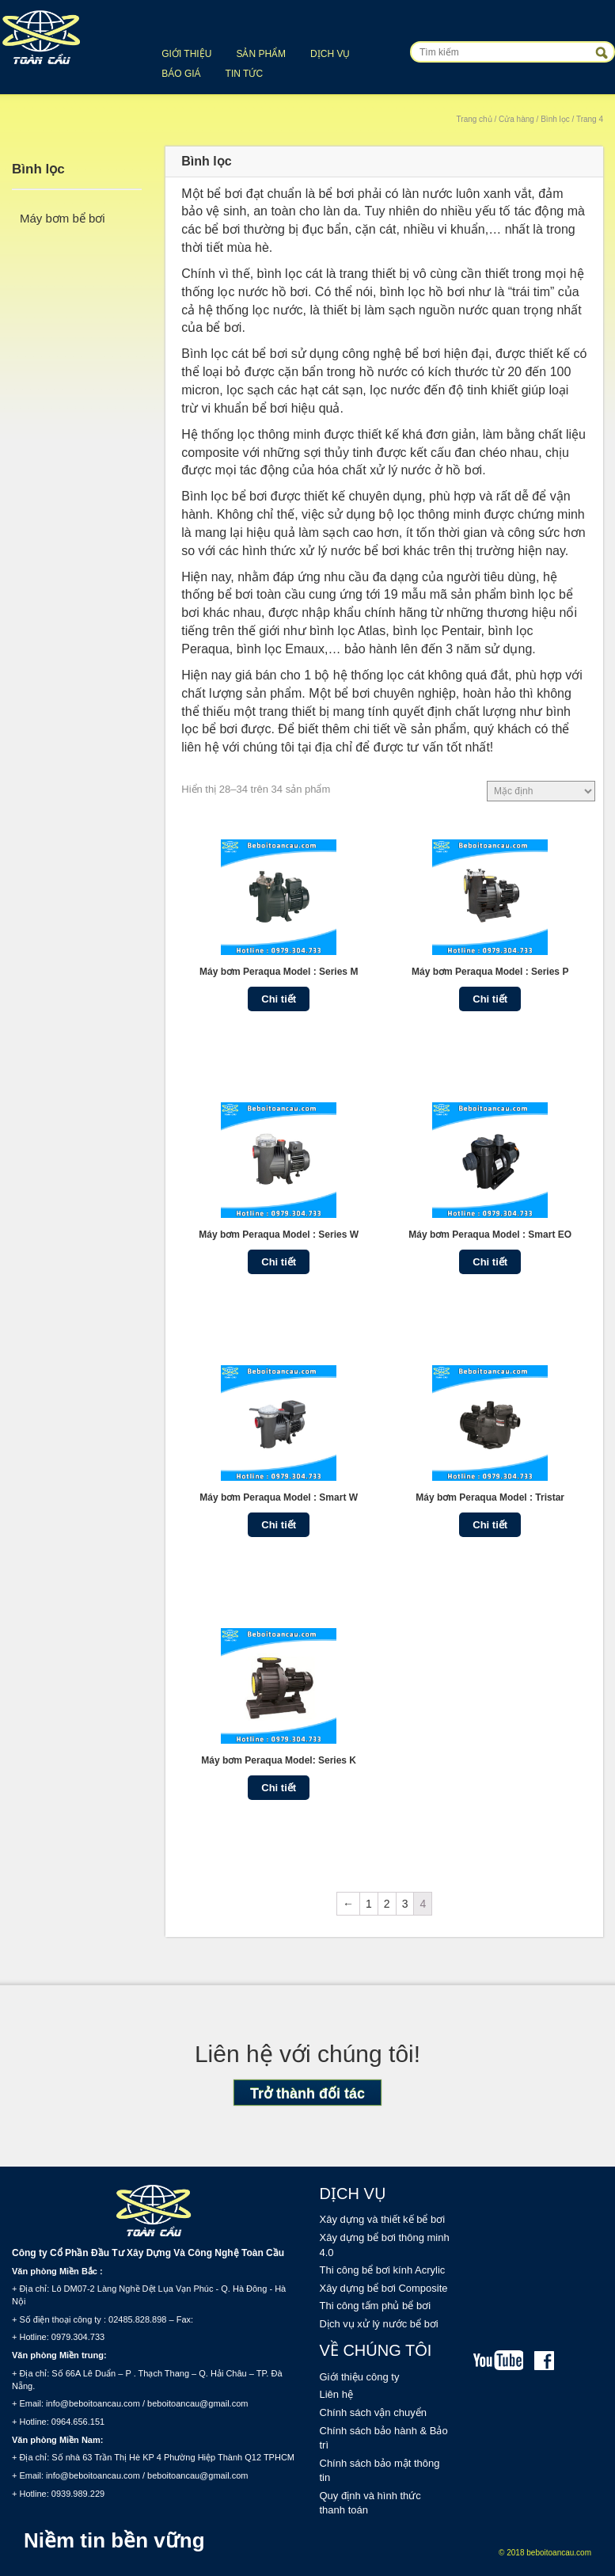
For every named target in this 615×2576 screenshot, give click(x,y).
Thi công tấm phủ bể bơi (375, 2306)
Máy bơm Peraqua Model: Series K (279, 1760)
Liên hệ (336, 2394)
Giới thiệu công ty (360, 2377)
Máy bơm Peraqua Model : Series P (490, 971)
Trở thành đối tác (307, 2094)
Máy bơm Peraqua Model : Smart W (279, 1497)
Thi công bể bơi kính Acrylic (383, 2270)
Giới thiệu (186, 53)
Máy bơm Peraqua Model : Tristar (490, 1497)
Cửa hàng (516, 119)
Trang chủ (474, 119)
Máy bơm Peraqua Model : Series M (278, 971)
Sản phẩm (261, 53)
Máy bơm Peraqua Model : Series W (279, 1234)
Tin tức (244, 73)
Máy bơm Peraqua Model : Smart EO (489, 1234)
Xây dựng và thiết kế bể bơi (383, 2219)
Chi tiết (279, 999)
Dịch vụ (330, 53)
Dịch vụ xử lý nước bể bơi (379, 2324)
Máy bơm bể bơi (62, 218)
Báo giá (180, 73)
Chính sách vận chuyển (373, 2412)
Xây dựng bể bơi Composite (384, 2288)
